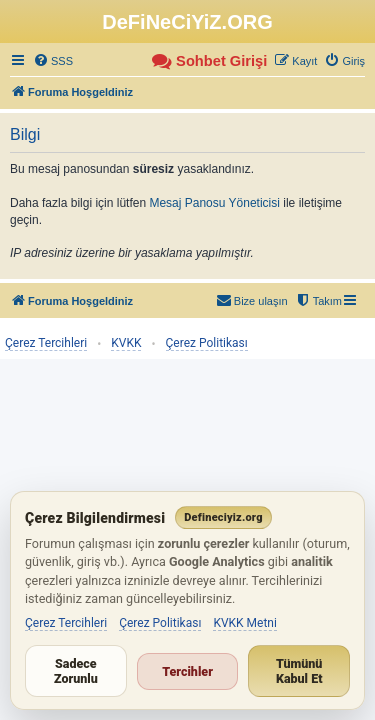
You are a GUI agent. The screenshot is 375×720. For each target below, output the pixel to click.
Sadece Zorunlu (76, 671)
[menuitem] (53, 61)
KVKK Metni (245, 623)
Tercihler (187, 671)
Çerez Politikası (207, 343)
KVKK (126, 343)
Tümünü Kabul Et (299, 671)
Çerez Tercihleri (46, 343)
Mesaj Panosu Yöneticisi (214, 203)
